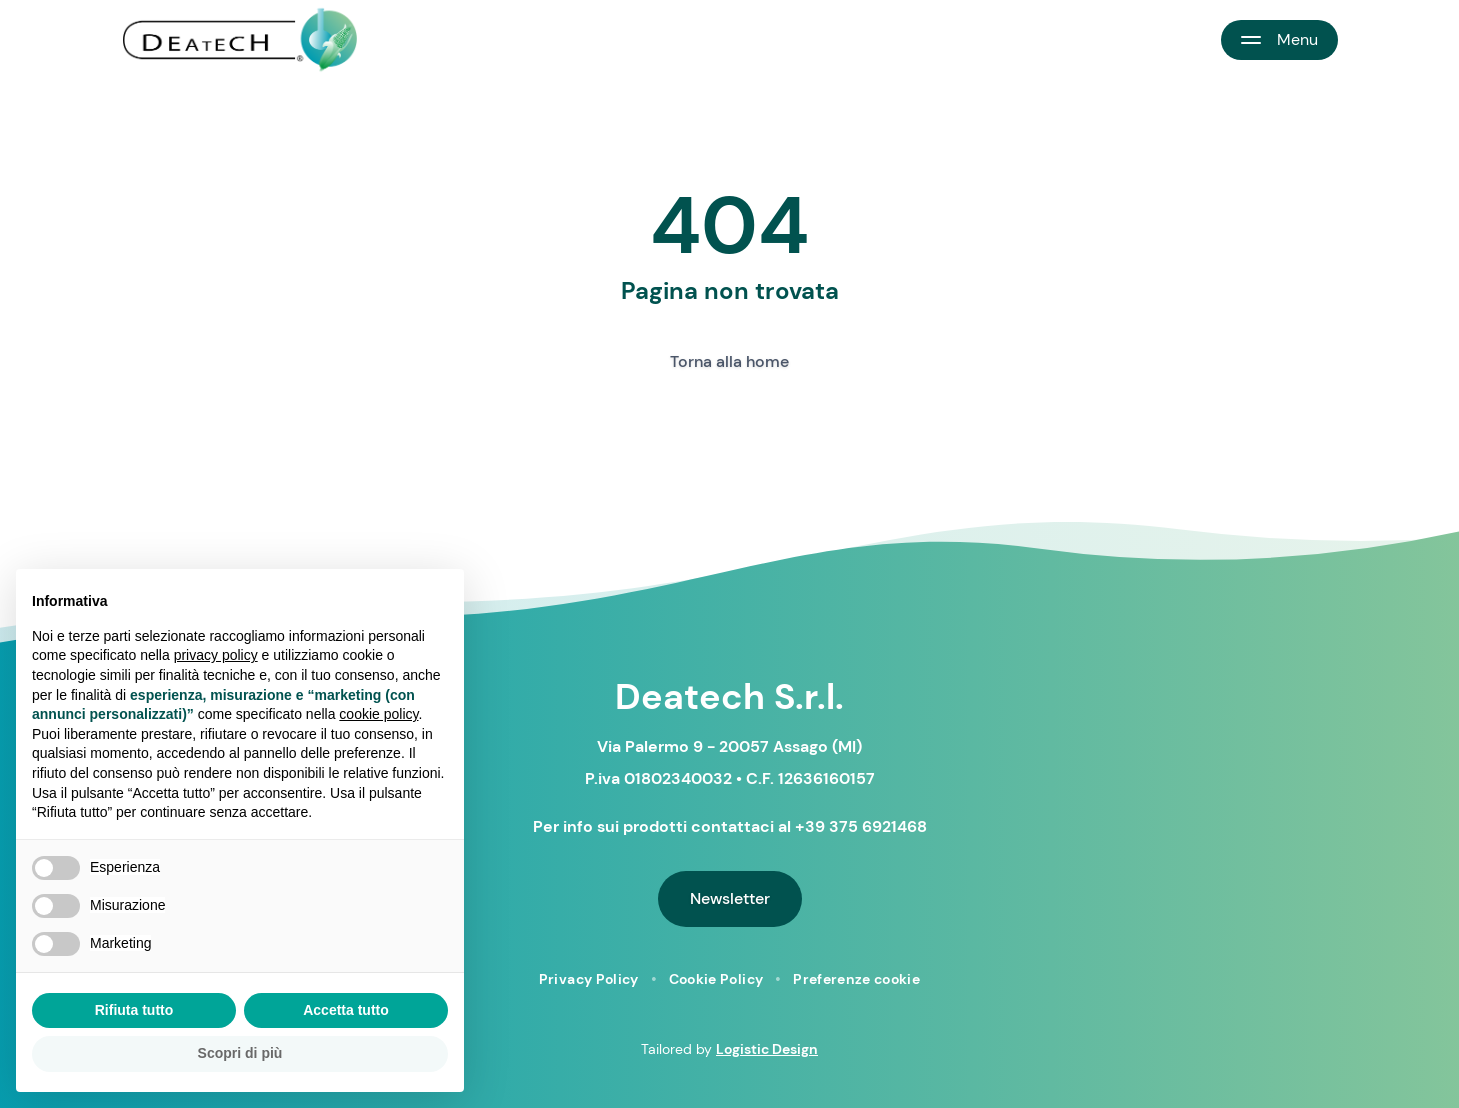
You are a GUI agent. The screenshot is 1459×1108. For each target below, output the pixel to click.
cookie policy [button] (378, 714)
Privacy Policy (589, 979)
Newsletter (730, 898)
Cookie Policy (716, 979)
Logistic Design (767, 1049)
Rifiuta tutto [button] (134, 1010)
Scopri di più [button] (240, 1053)
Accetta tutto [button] (346, 1010)
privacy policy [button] (216, 655)
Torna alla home (729, 361)
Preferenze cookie (856, 979)
